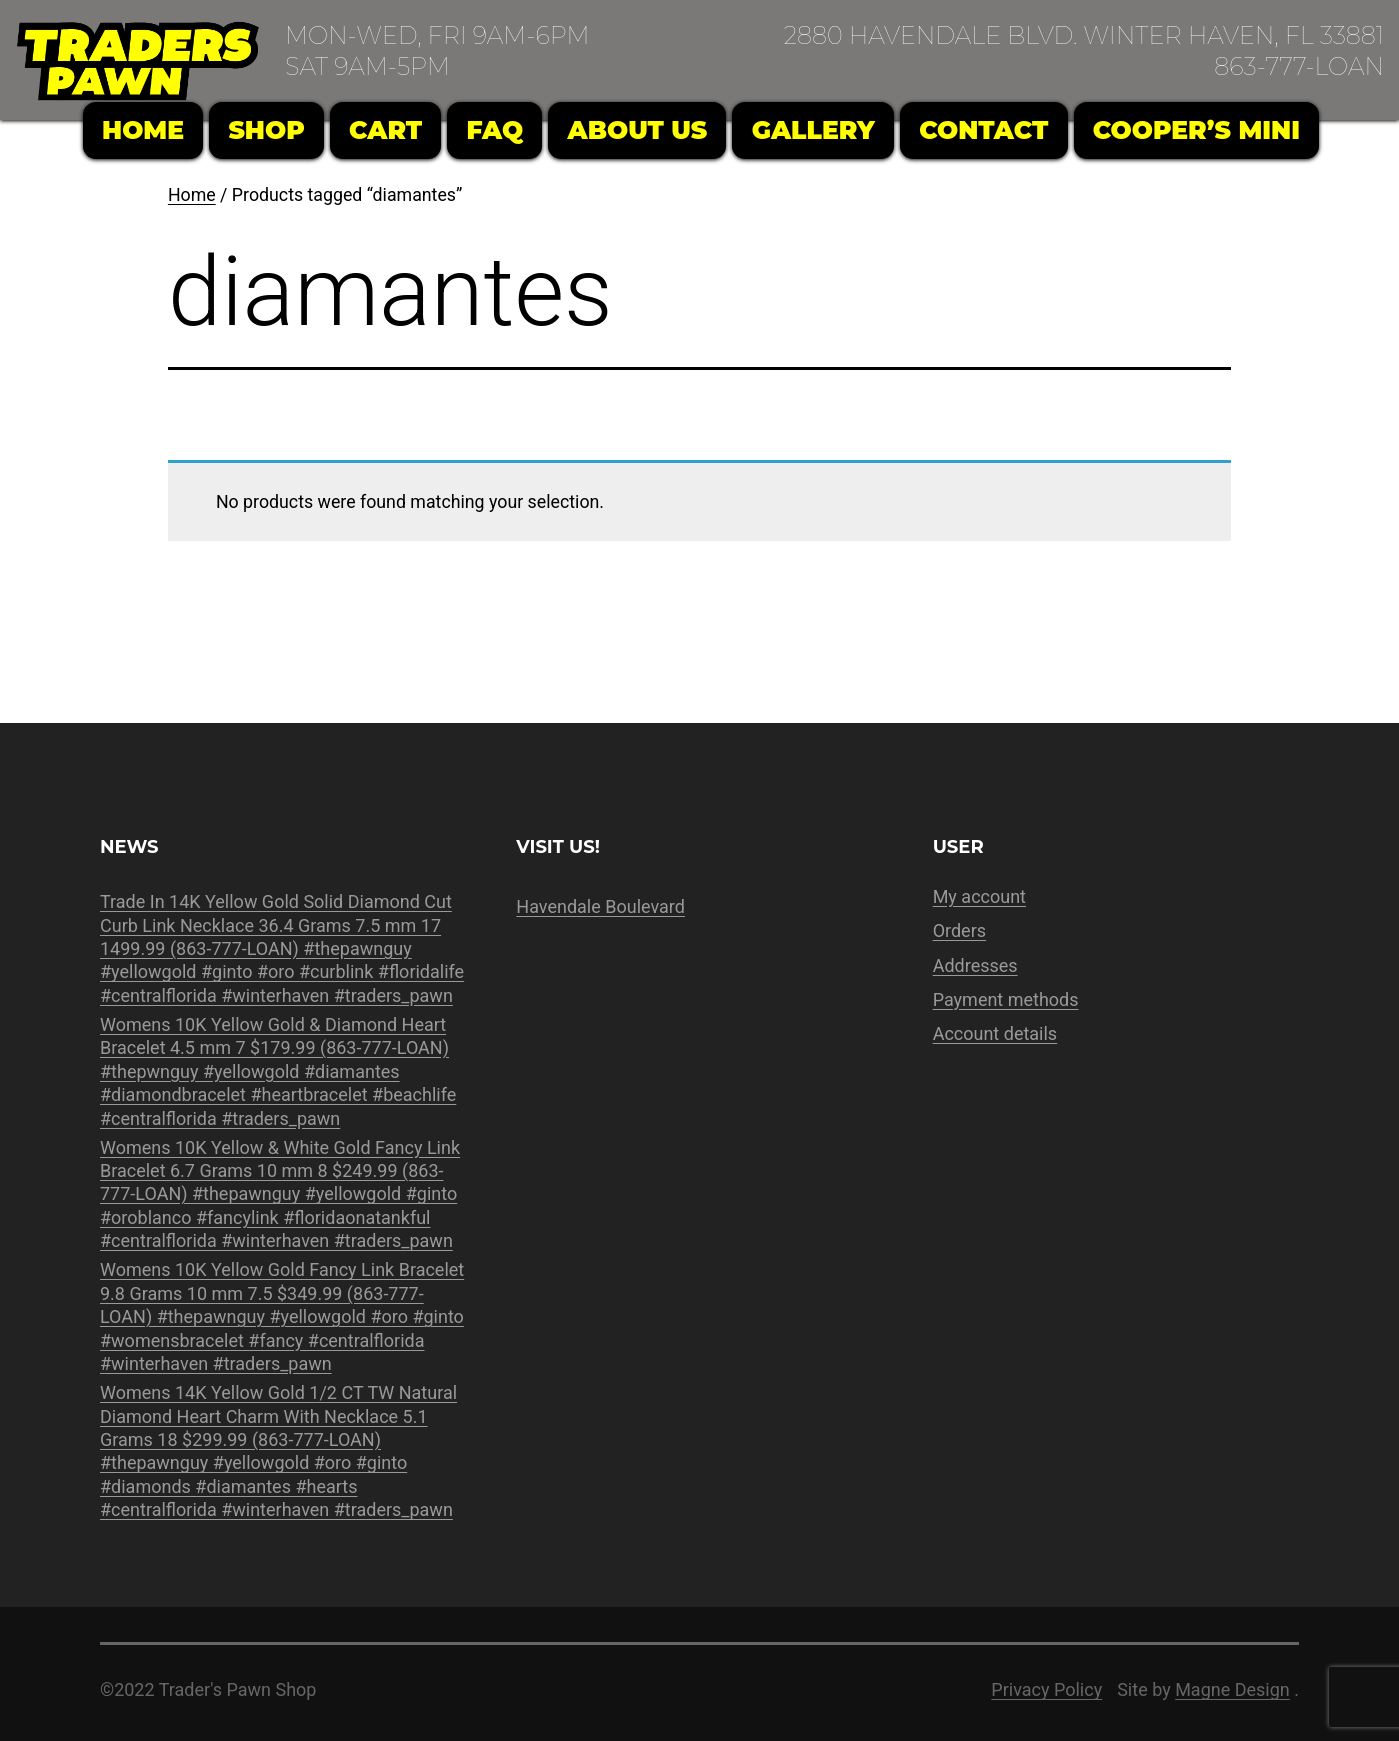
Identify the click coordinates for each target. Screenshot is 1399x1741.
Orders (959, 930)
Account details (995, 1033)
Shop (266, 130)
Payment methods (1006, 999)
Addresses (975, 965)
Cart (385, 130)
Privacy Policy (1046, 1689)
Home (143, 130)
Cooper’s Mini (1196, 130)
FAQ (495, 130)
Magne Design (1232, 1689)
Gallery (813, 130)
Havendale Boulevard (600, 906)
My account (979, 896)
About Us (638, 130)
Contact (983, 130)
